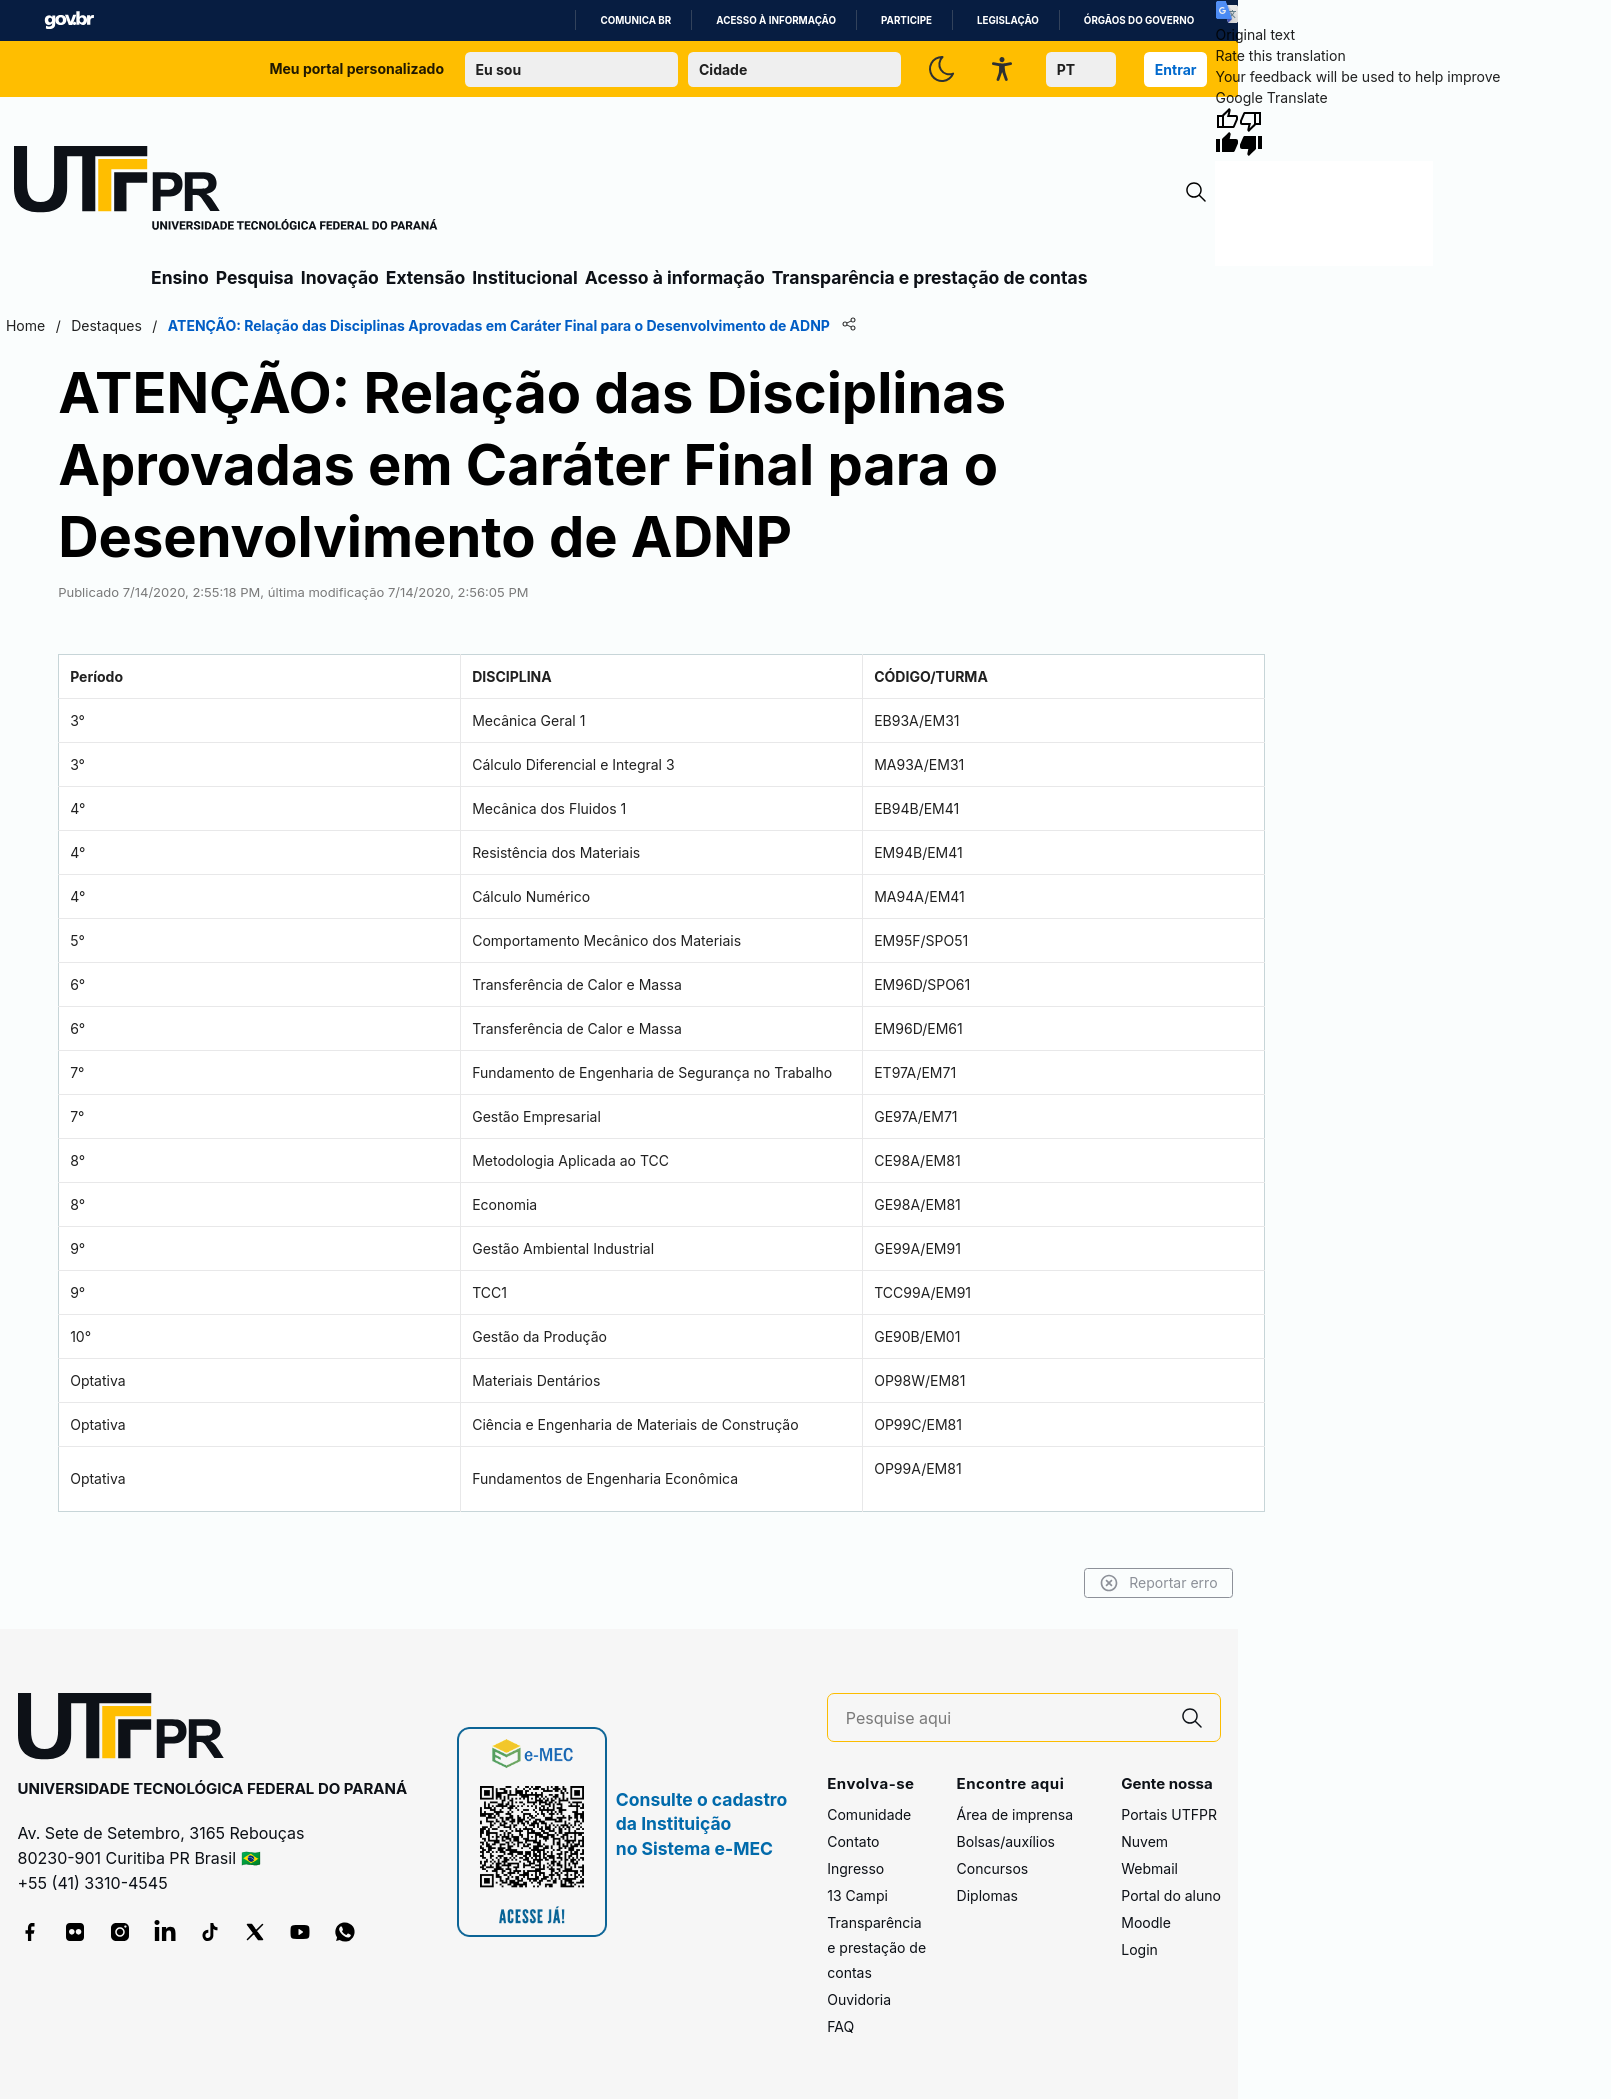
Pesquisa (255, 277)
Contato (853, 1841)
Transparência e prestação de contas (930, 277)
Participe (906, 20)
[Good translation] (1227, 132)
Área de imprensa (1015, 1814)
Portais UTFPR (1169, 1814)
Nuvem (1144, 1841)
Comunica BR (635, 20)
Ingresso (855, 1868)
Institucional (525, 277)
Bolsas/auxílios (1006, 1841)
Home (23, 325)
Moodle (1146, 1922)
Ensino (180, 277)
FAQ (840, 2026)
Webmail (1149, 1868)
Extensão (425, 277)
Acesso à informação (776, 20)
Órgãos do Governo (1139, 20)
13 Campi (857, 1895)
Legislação (1008, 20)
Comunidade (869, 1814)
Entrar (1176, 69)
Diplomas (987, 1895)
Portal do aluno (1171, 1895)
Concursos (993, 1868)
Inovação (340, 277)
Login (1139, 1949)
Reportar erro (1160, 1583)
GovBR (69, 20)
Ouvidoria (859, 1999)
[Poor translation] (1251, 132)
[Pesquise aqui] (1005, 1718)
